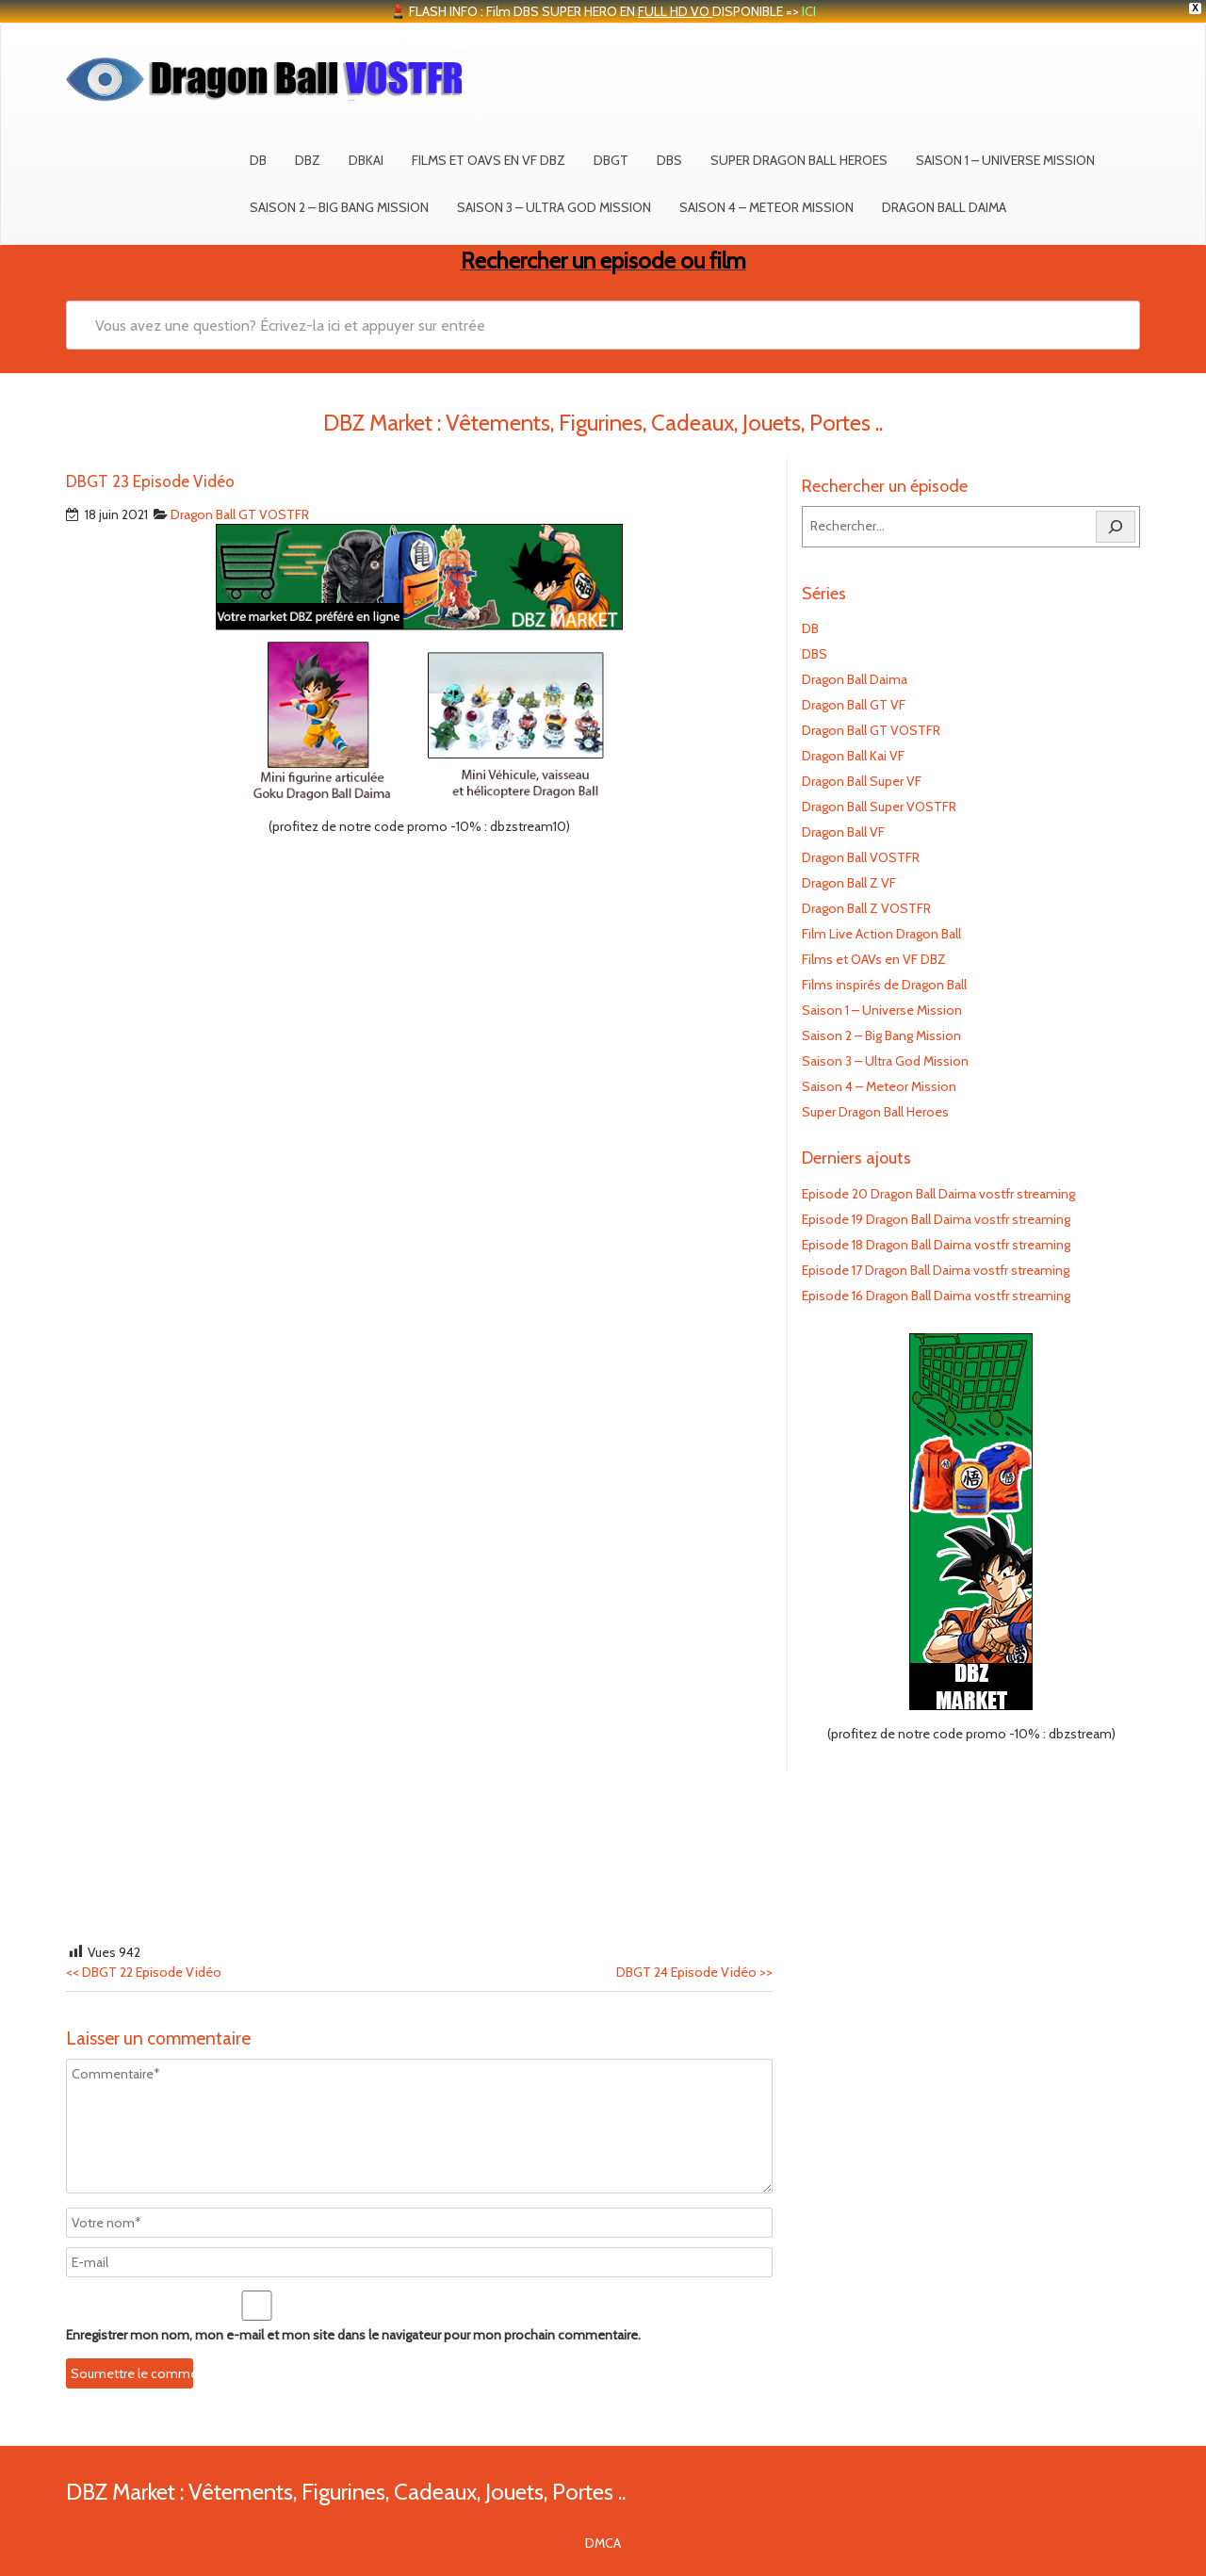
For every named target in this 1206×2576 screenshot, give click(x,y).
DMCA (603, 2543)
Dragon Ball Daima (944, 207)
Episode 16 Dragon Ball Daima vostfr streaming (936, 1295)
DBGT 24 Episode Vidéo (694, 1972)
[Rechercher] (1115, 527)
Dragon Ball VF (843, 831)
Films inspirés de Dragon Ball (884, 984)
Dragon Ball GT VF (853, 704)
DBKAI (366, 160)
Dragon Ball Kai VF (853, 755)
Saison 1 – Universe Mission (1005, 160)
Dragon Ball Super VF (861, 781)
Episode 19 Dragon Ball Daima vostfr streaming (936, 1219)
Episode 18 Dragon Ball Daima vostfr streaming (936, 1244)
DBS (669, 160)
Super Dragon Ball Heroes (799, 160)
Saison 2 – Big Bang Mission (339, 207)
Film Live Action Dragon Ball (881, 933)
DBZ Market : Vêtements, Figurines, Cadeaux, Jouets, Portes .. (346, 2491)
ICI (809, 11)
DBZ (307, 160)
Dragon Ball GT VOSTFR (240, 514)
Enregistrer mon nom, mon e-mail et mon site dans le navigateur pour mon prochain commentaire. (353, 2334)
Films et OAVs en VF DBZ (488, 160)
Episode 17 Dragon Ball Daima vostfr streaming (935, 1270)
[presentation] (195, 2361)
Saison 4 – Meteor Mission (766, 207)
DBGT (611, 160)
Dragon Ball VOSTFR (861, 857)
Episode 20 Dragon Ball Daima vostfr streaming (938, 1193)
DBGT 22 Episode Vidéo (143, 1972)
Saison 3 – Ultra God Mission (554, 207)
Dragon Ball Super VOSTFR (879, 806)
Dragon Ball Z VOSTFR (866, 908)
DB (258, 160)
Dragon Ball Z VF (849, 882)
